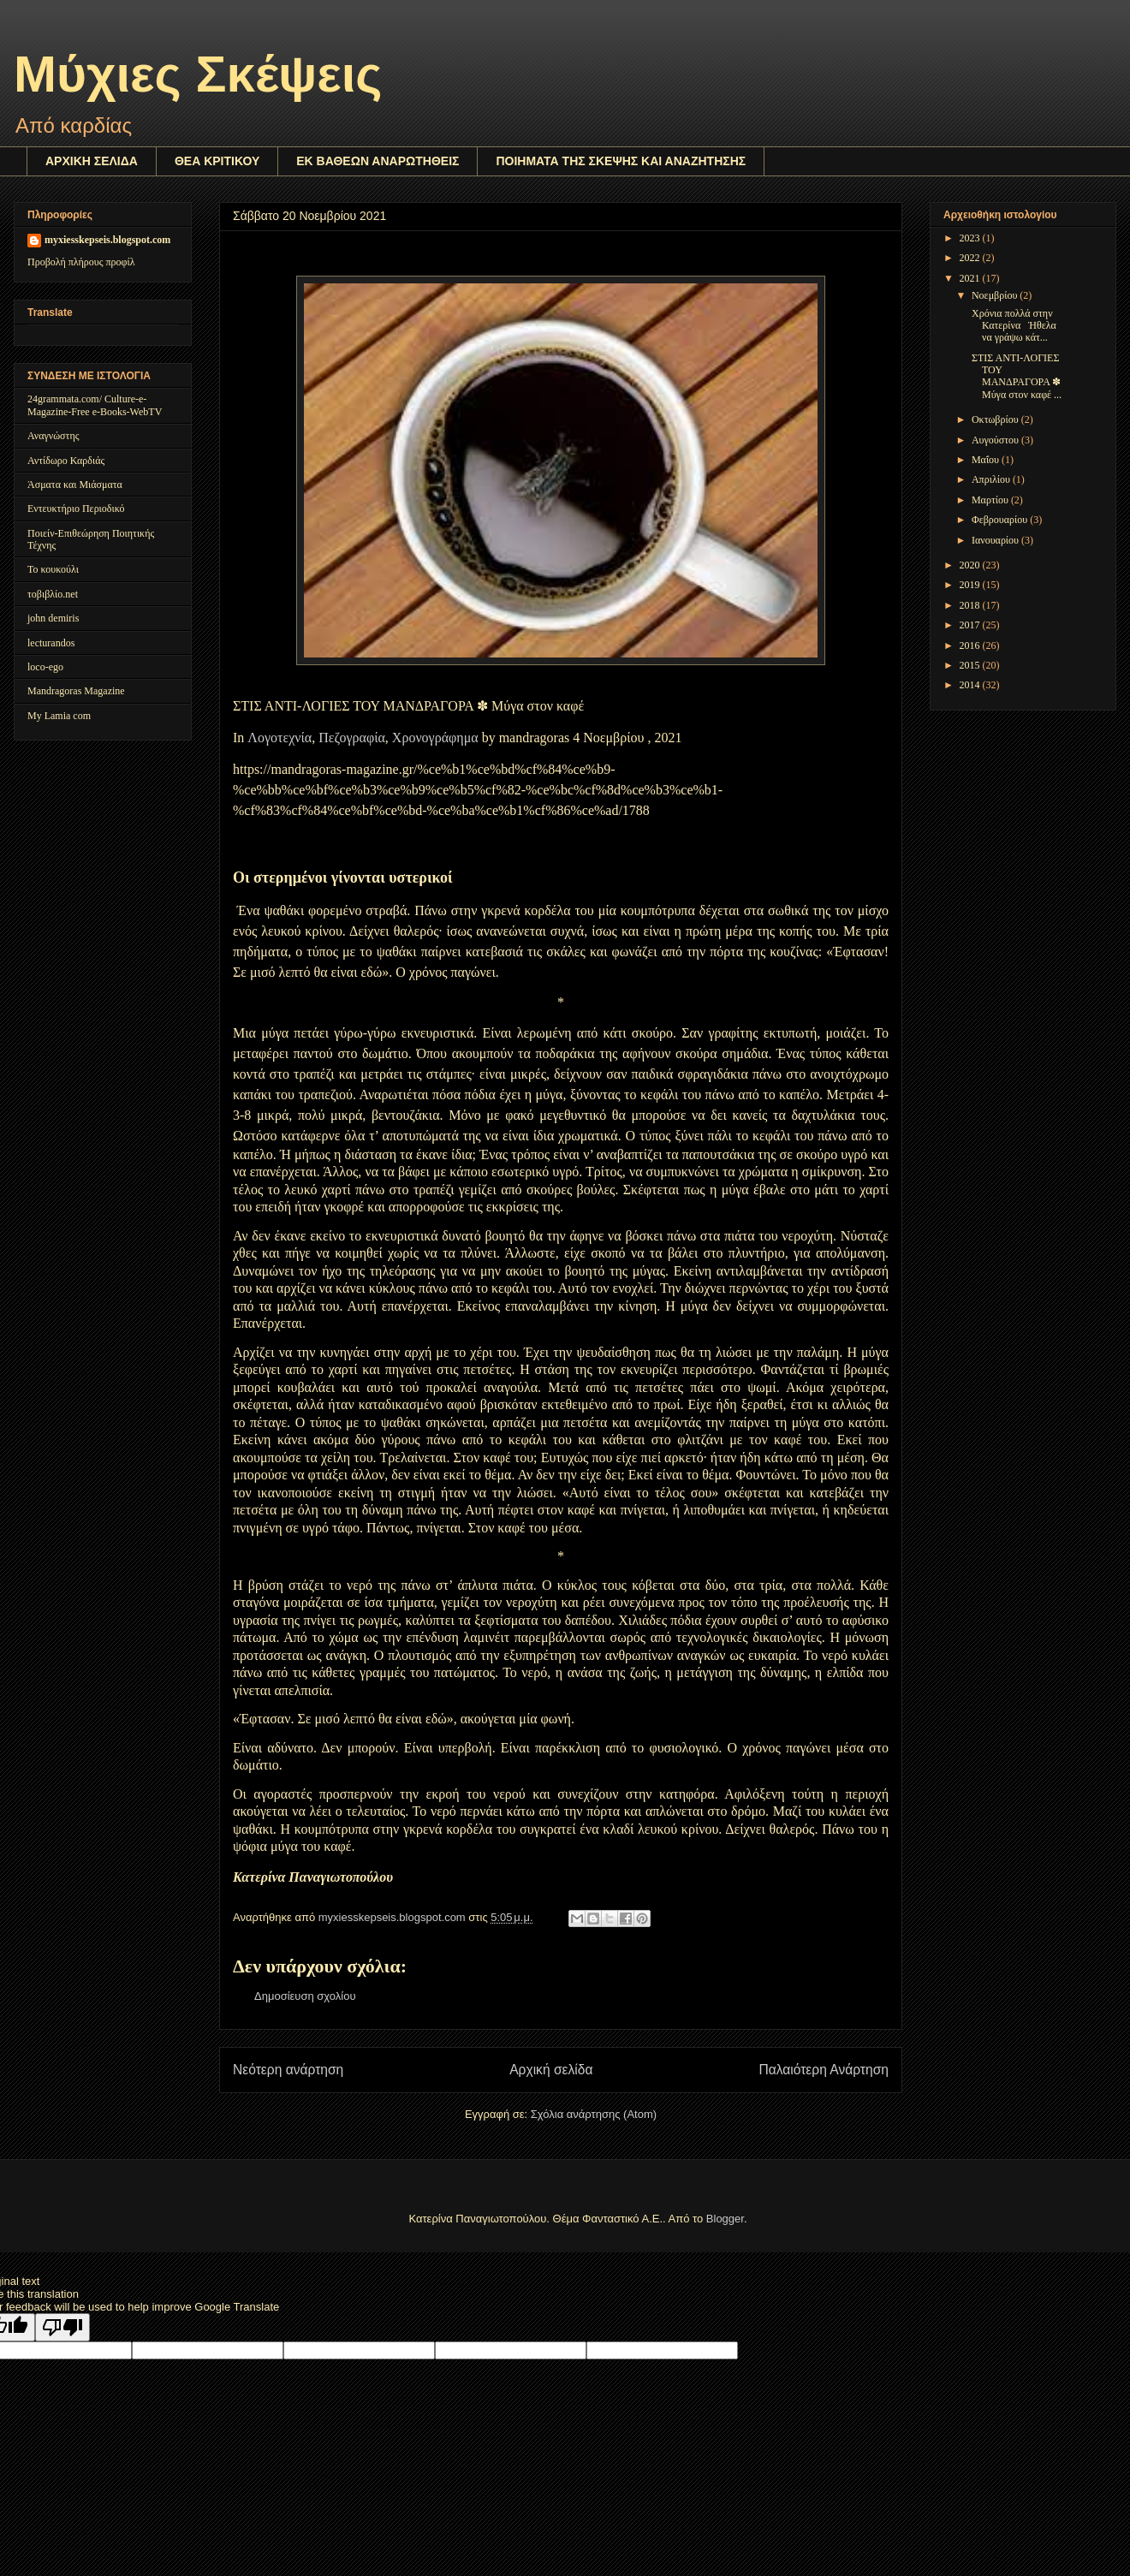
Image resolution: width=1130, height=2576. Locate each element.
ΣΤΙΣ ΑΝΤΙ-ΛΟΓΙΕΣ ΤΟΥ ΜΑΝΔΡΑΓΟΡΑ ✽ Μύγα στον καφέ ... (1015, 376)
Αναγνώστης (53, 436)
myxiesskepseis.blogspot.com (107, 240)
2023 (971, 238)
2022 (971, 258)
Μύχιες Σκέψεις (198, 74)
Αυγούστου (996, 440)
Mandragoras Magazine (76, 691)
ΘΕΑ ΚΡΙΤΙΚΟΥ (217, 161)
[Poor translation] (62, 2327)
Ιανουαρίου (996, 540)
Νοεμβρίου (996, 295)
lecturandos (50, 643)
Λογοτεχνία (279, 737)
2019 (971, 585)
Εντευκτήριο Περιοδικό (76, 509)
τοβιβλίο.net (52, 594)
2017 (971, 625)
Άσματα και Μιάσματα (74, 485)
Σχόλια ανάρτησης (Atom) (594, 2114)
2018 (971, 605)
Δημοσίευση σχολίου (305, 1996)
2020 (971, 565)
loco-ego (45, 667)
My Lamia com (59, 716)
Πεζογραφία (351, 737)
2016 (971, 645)
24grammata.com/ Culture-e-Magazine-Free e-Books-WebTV (94, 405)
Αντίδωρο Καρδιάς (65, 461)
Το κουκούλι (53, 569)
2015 (971, 665)
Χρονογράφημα (435, 737)
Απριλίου (992, 479)
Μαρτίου (991, 500)
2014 (971, 685)
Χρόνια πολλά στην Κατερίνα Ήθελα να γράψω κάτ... (1012, 325)
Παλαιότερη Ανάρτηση (823, 2069)
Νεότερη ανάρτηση (288, 2069)
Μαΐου (987, 460)
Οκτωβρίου (996, 419)
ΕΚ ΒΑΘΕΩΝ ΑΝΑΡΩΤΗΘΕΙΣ (377, 161)
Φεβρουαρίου (1001, 520)
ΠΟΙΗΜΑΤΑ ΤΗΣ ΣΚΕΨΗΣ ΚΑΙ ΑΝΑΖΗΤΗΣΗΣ (621, 161)
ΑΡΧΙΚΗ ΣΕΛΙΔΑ (91, 161)
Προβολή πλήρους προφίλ (81, 262)
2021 (971, 278)
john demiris (53, 618)
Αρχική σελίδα (550, 2069)
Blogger (725, 2218)
